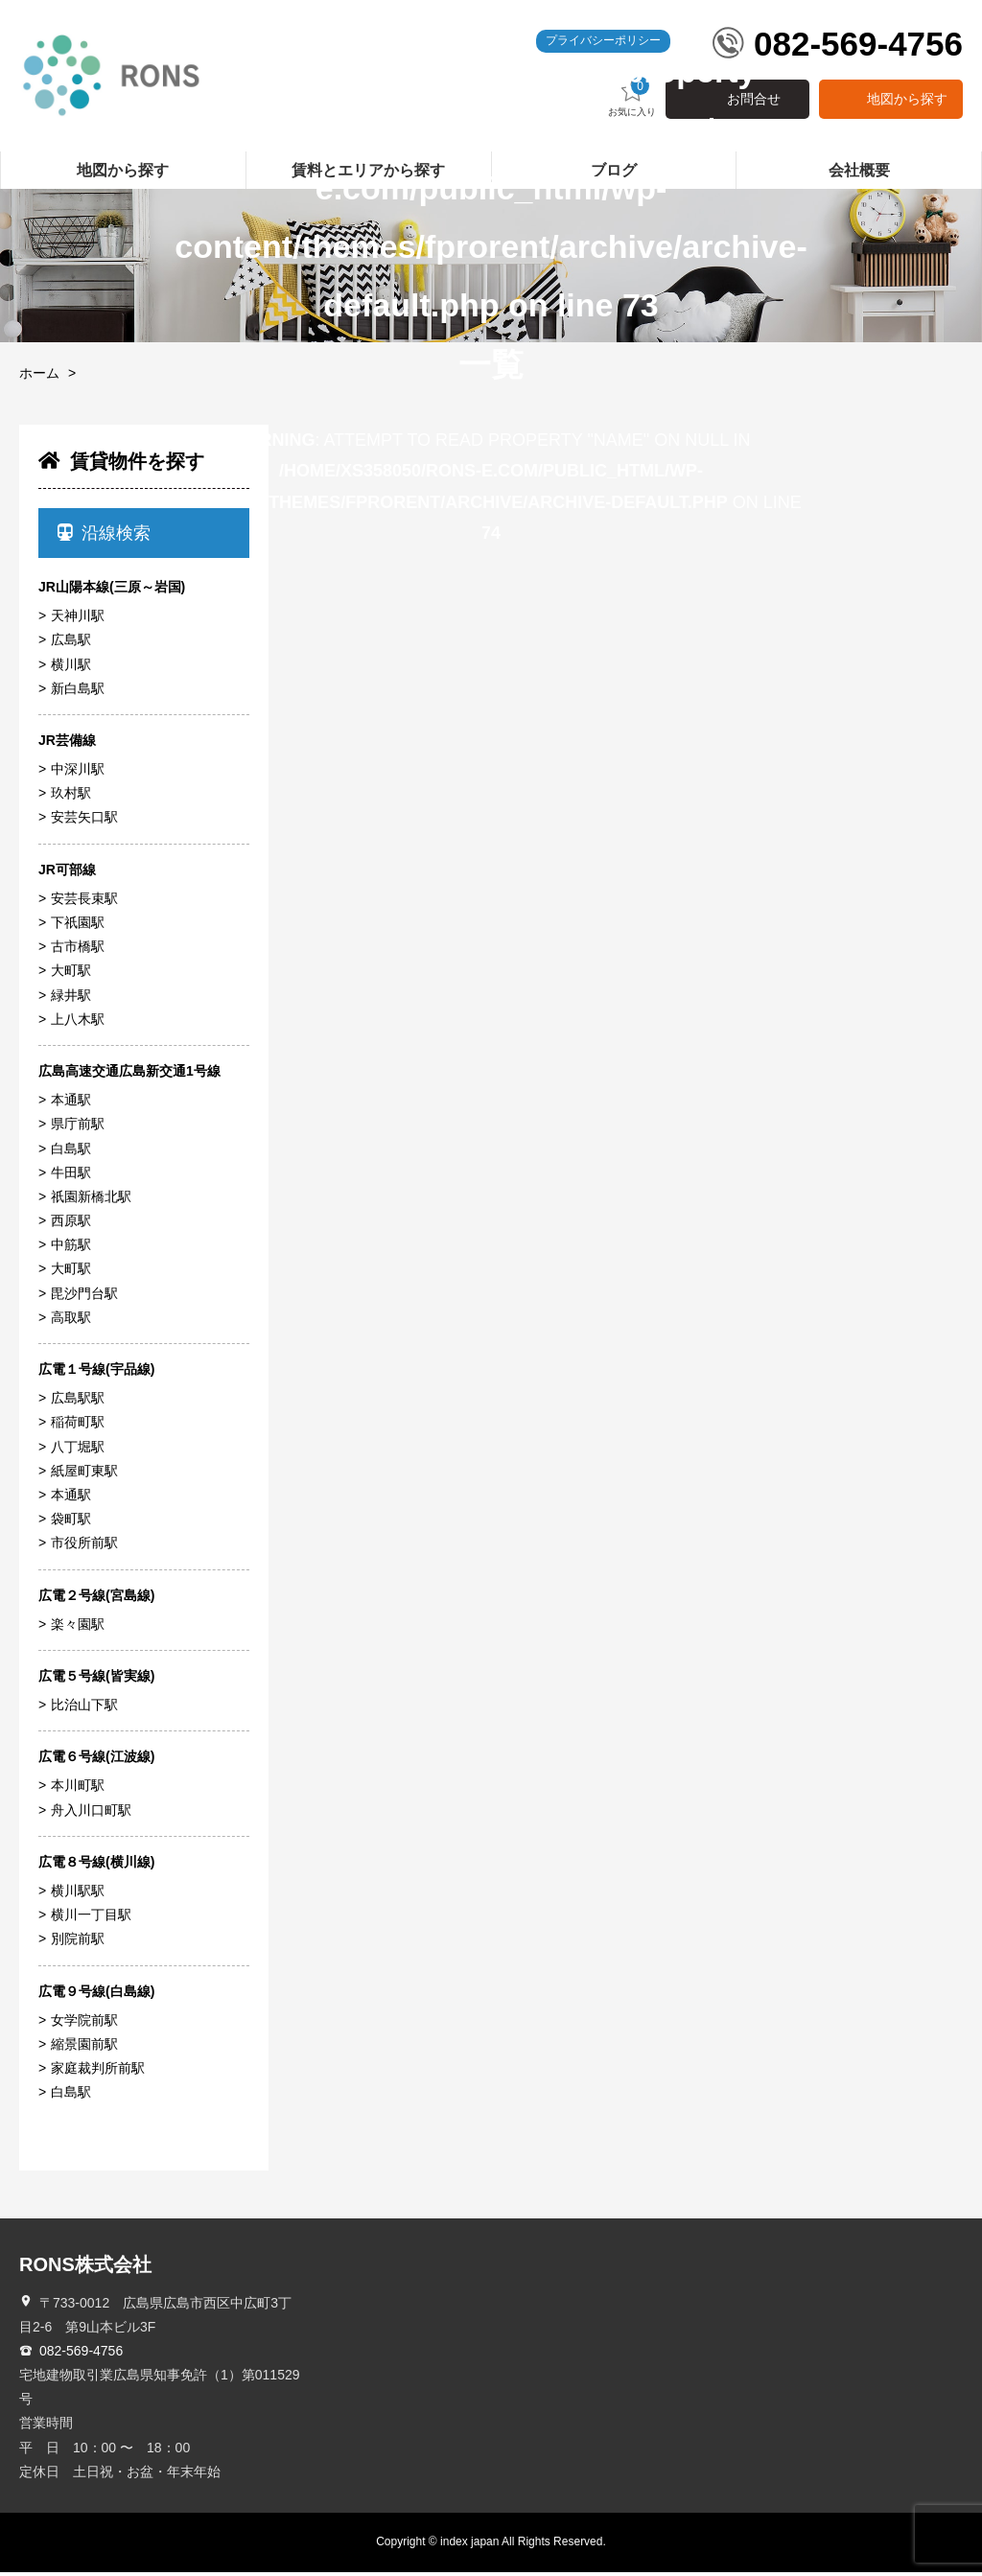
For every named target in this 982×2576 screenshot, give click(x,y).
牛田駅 (71, 1176)
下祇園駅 (78, 927)
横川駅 (71, 668)
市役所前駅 (84, 1547)
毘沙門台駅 (84, 1297)
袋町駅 (71, 1523)
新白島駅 (78, 692)
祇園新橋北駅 (91, 1201)
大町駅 (71, 975)
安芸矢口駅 (84, 821)
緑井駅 (71, 999)
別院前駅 (78, 1943)
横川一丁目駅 (91, 1919)
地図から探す (907, 103)
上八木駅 (78, 1023)
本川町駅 (78, 1790)
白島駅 (71, 1152)
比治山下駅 (84, 1709)
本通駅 (71, 1104)
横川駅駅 (78, 1895)
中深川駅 (78, 773)
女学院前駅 (84, 2023)
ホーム (39, 377)
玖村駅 (71, 797)
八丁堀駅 (78, 1450)
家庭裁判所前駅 (98, 2072)
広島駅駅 (78, 1402)
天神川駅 (78, 620)
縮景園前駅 (84, 2048)
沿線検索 (104, 536)
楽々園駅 (78, 1628)
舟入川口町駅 (91, 1814)
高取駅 (71, 1322)
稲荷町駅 (78, 1426)
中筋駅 (71, 1249)
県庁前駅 (78, 1128)
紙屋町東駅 (84, 1474)
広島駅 (71, 644)
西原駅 (71, 1225)
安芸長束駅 (84, 903)
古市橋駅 (78, 951)
